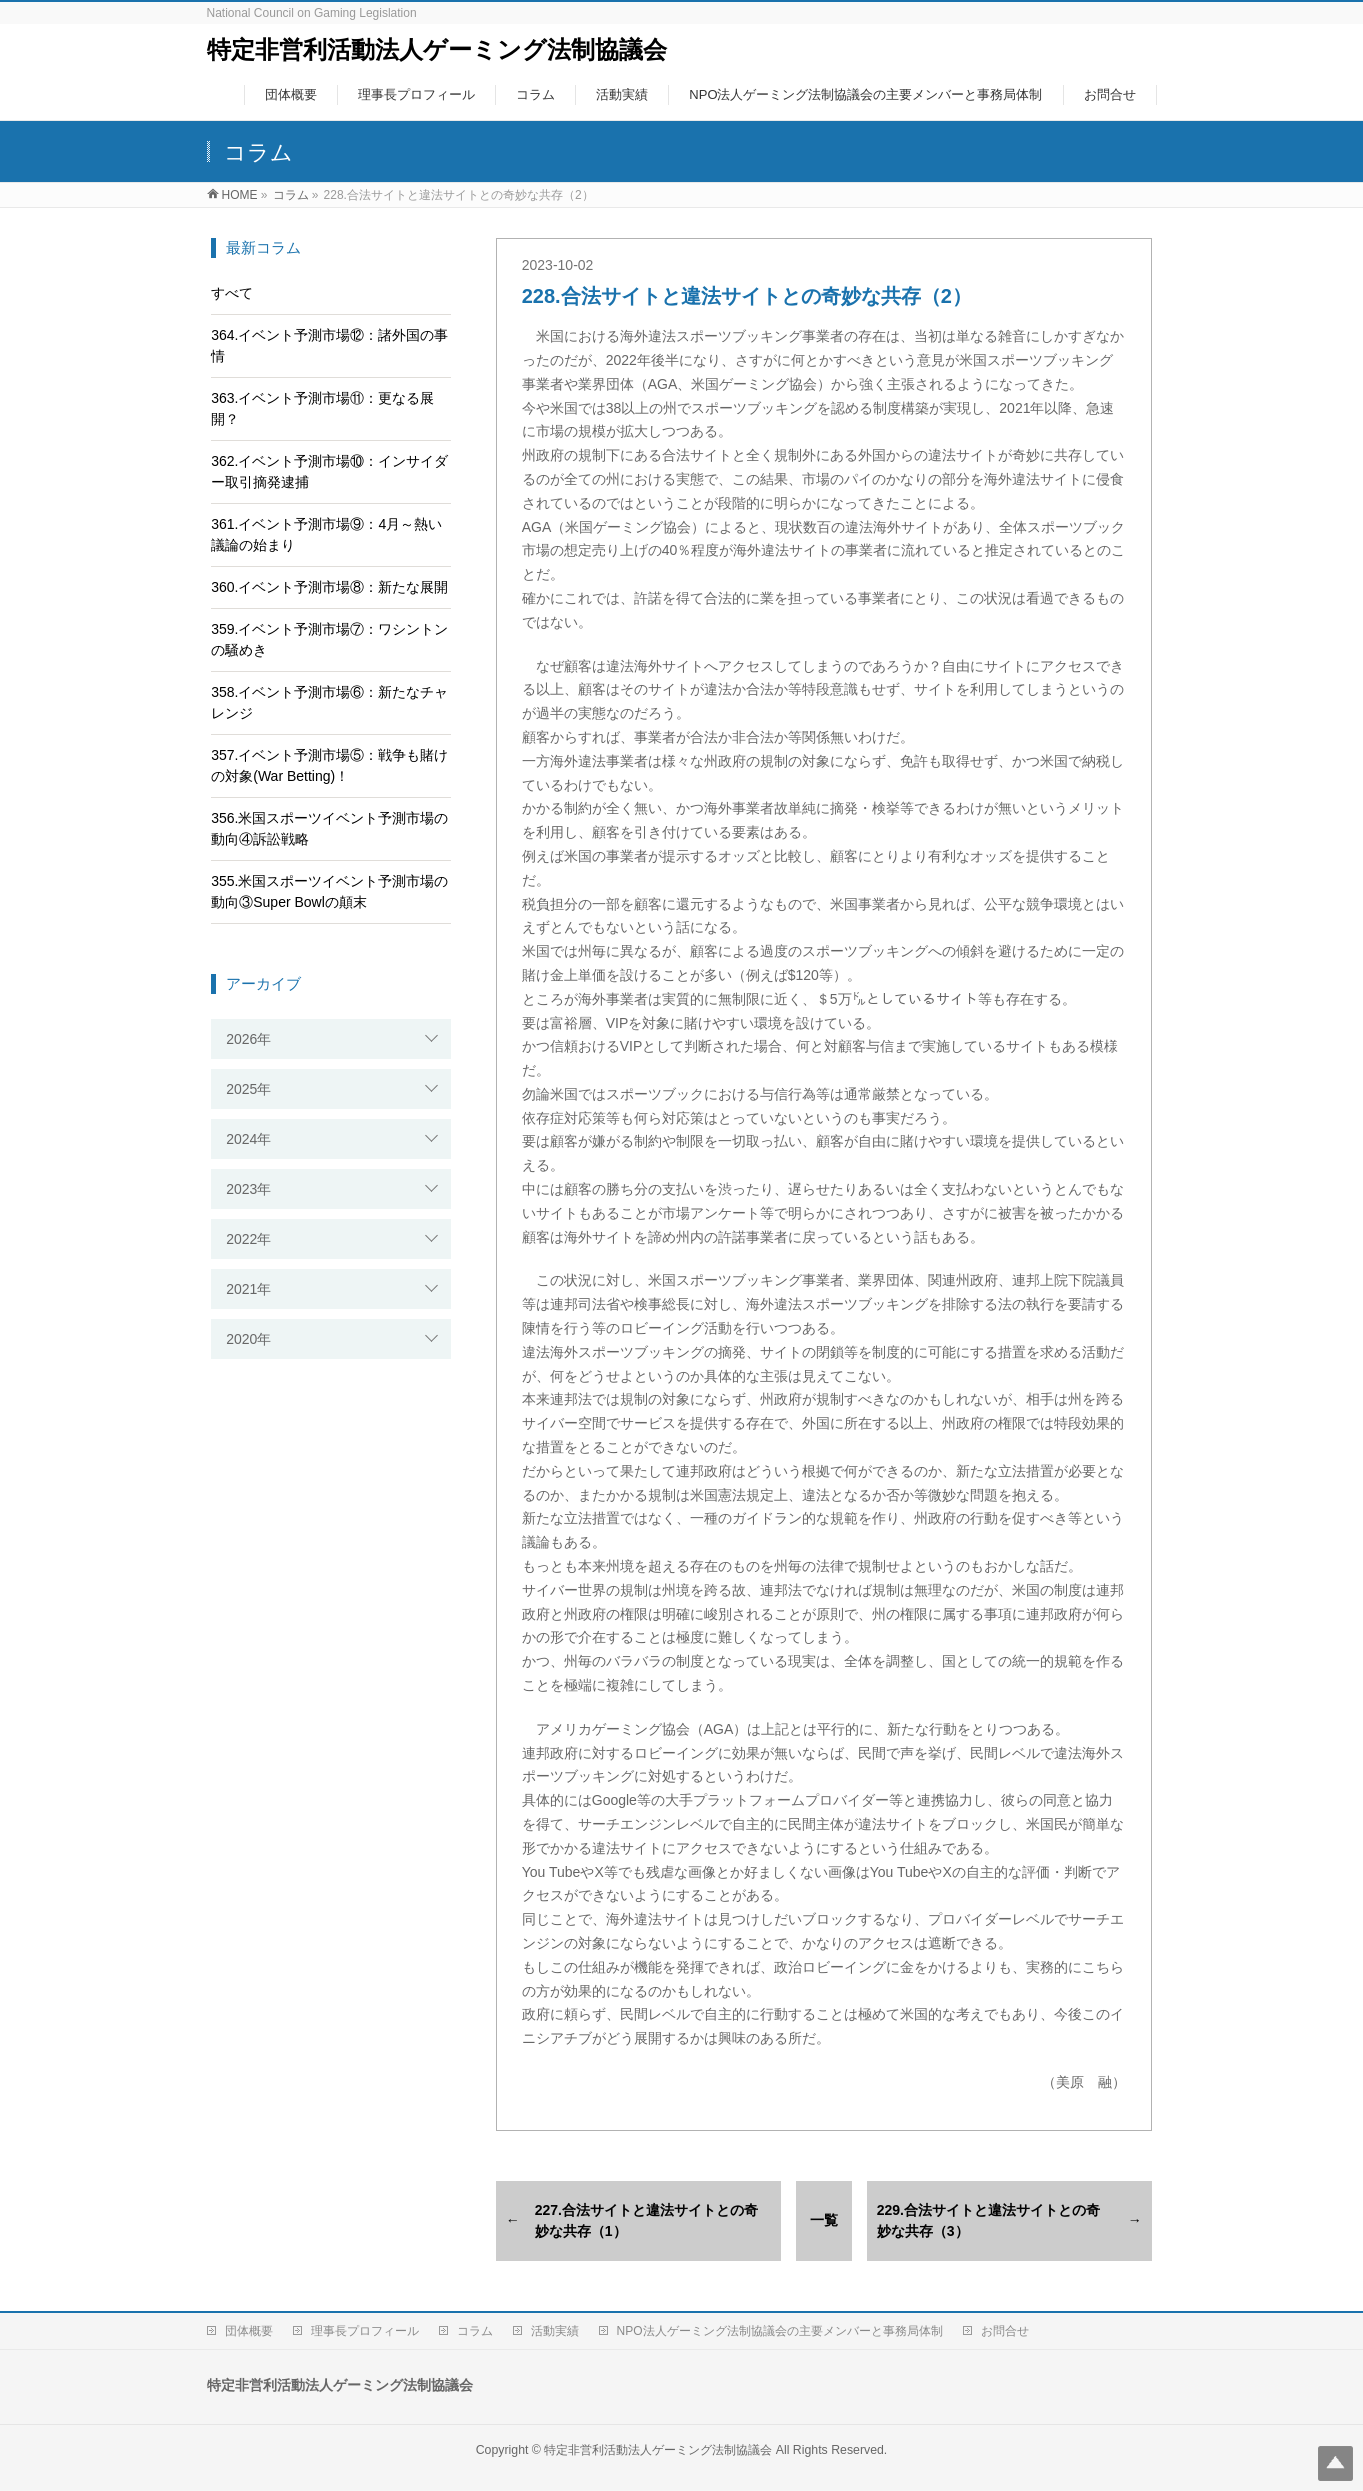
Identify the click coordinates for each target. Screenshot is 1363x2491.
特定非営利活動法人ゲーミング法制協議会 (437, 49)
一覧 (824, 2220)
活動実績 (555, 2331)
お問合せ (1005, 2331)
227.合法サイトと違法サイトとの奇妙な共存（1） (646, 2220)
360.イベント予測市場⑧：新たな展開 (329, 587)
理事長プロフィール (365, 2331)
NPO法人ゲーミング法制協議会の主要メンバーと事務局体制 (780, 2331)
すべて (232, 293)
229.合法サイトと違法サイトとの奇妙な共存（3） (988, 2220)
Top (1335, 2463)
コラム (475, 2331)
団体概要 (249, 2331)
